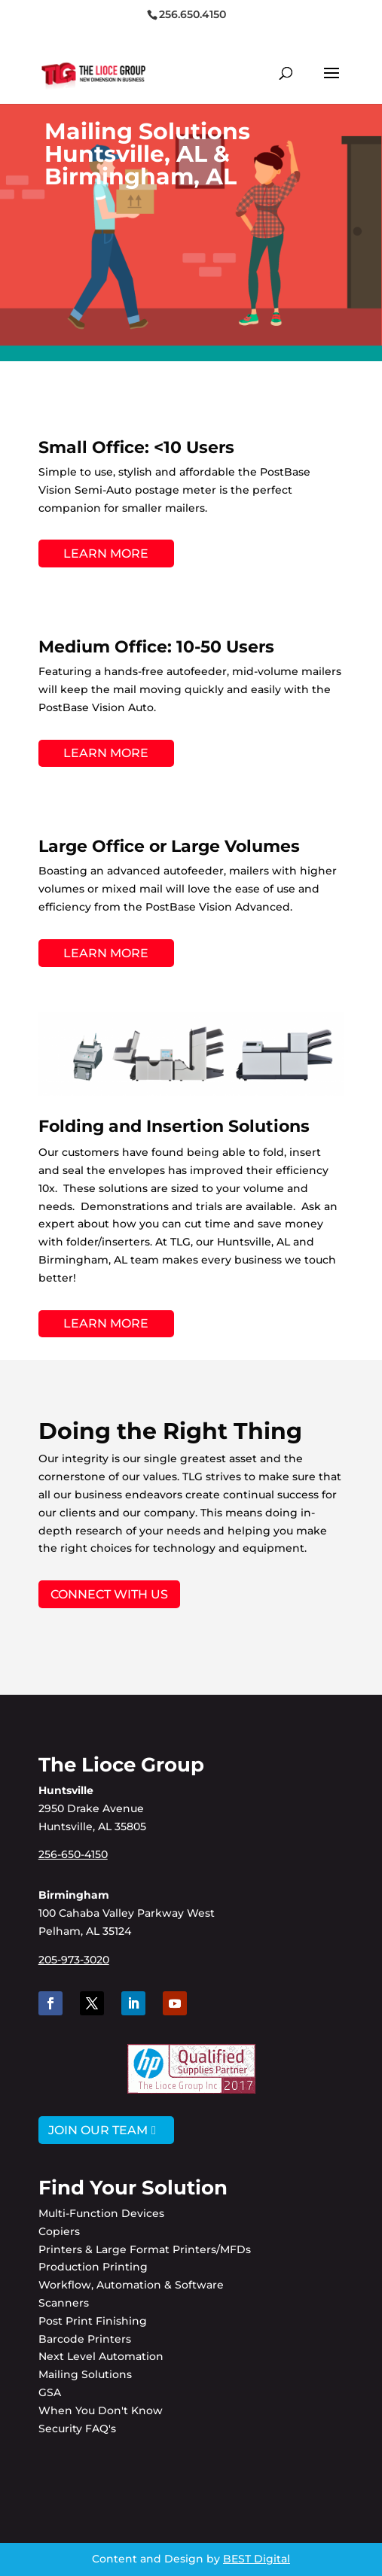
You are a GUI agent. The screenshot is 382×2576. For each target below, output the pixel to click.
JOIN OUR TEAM (98, 2130)
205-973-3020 (73, 1959)
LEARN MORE (105, 553)
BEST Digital (256, 2558)
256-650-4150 (73, 1854)
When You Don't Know (100, 2410)
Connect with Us (109, 1594)
